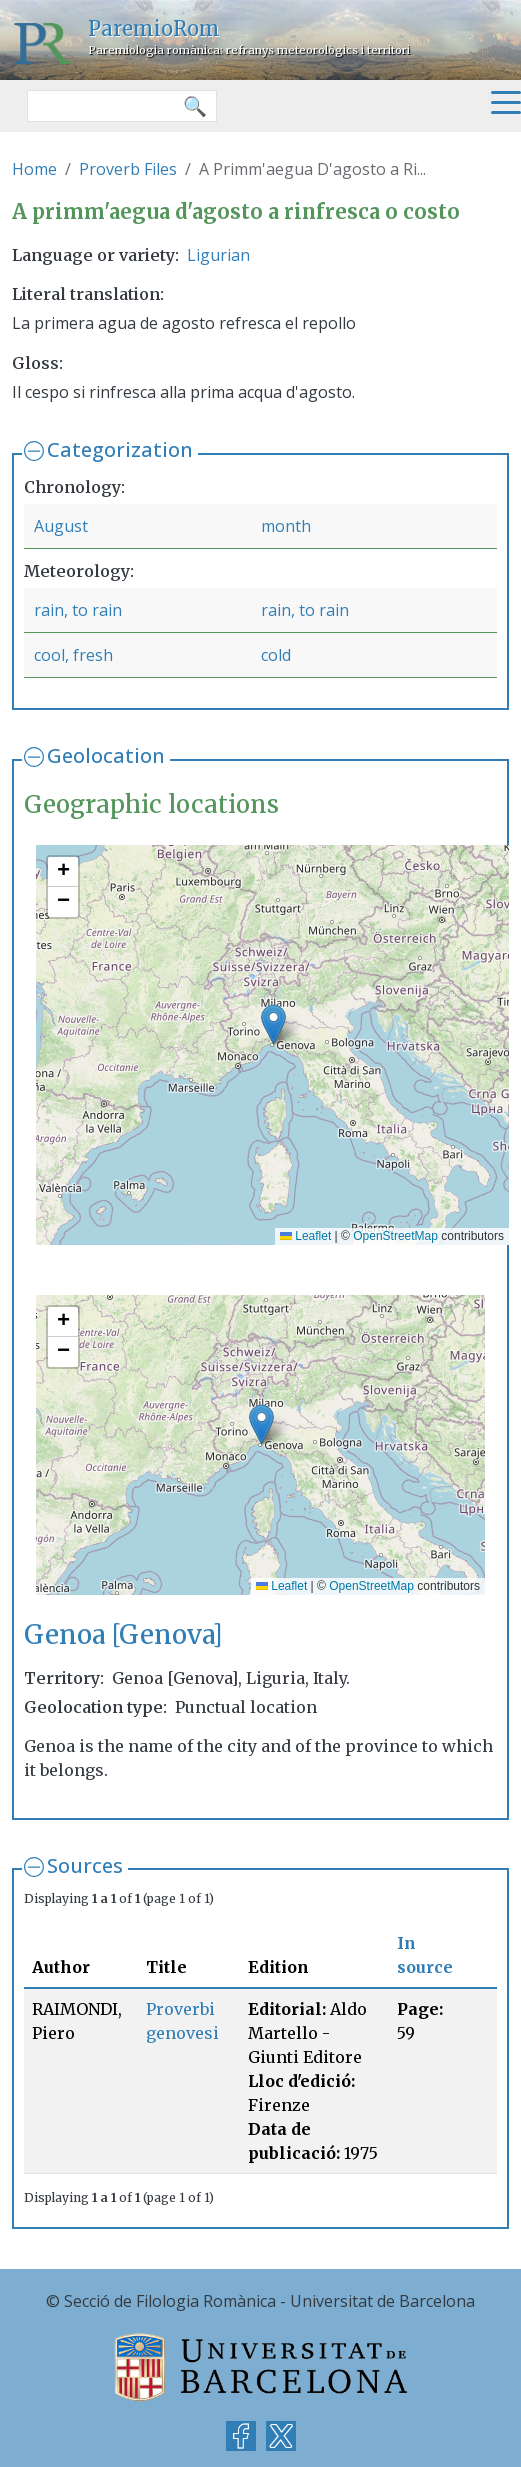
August (61, 526)
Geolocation (106, 755)
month (286, 526)
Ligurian (218, 255)
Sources (85, 1865)
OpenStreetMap (395, 1236)
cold (276, 655)
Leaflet (305, 1236)
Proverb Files (128, 169)
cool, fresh (73, 655)
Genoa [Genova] (123, 1635)
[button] (273, 1024)
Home (34, 169)
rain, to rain (78, 610)
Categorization (120, 449)
